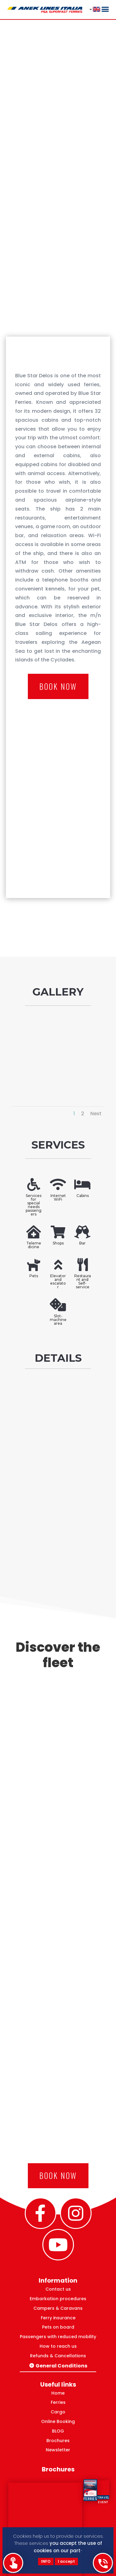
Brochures (58, 2440)
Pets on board (58, 2327)
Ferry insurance (58, 2318)
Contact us (58, 2289)
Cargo (58, 2412)
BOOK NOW (58, 686)
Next (95, 1113)
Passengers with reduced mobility (58, 2337)
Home (58, 2393)
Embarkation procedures (58, 2299)
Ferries (58, 2402)
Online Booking (58, 2421)
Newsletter (58, 2450)
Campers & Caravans (58, 2308)
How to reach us (58, 2346)
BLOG (58, 2431)
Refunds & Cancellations (58, 2356)
